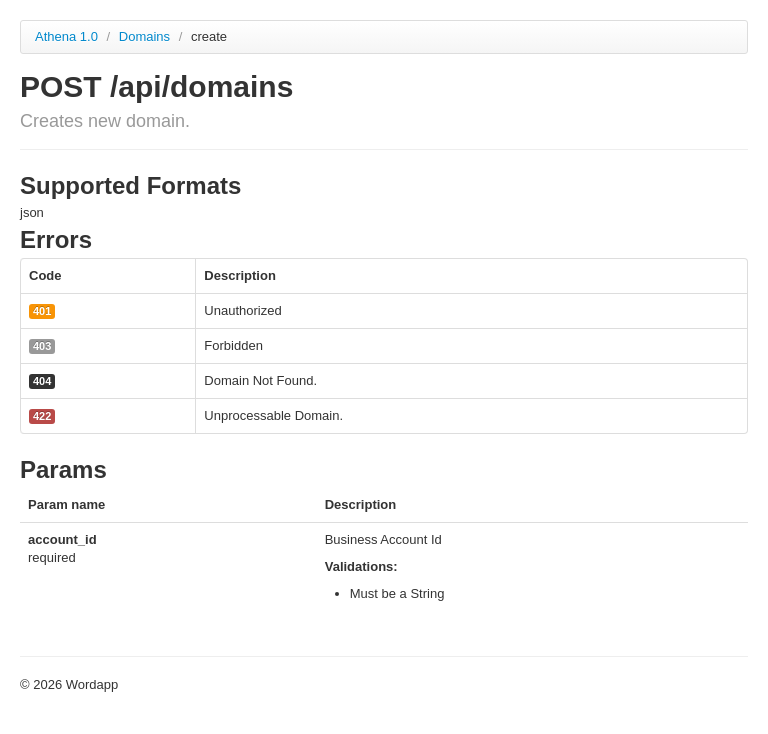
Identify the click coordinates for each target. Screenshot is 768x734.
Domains (146, 36)
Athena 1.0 (66, 36)
